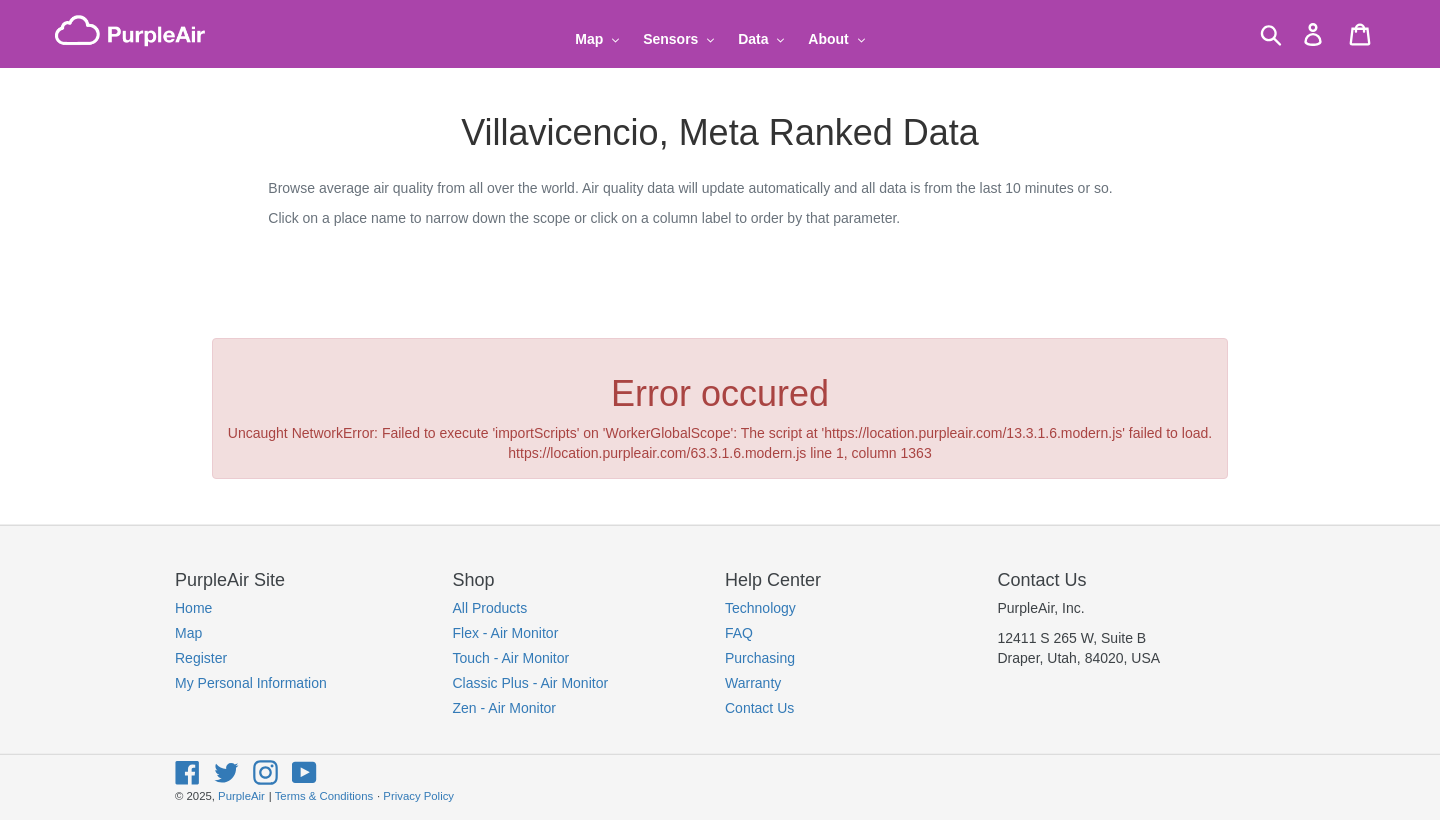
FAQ (739, 633)
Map (188, 633)
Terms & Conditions (324, 796)
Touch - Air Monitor (511, 658)
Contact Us (759, 708)
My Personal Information (251, 683)
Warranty (753, 683)
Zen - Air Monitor (504, 708)
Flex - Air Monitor (506, 633)
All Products (490, 608)
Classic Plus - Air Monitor (531, 683)
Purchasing (760, 658)
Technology (760, 608)
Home (193, 608)
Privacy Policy (418, 796)
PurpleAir (241, 796)
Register (201, 658)
